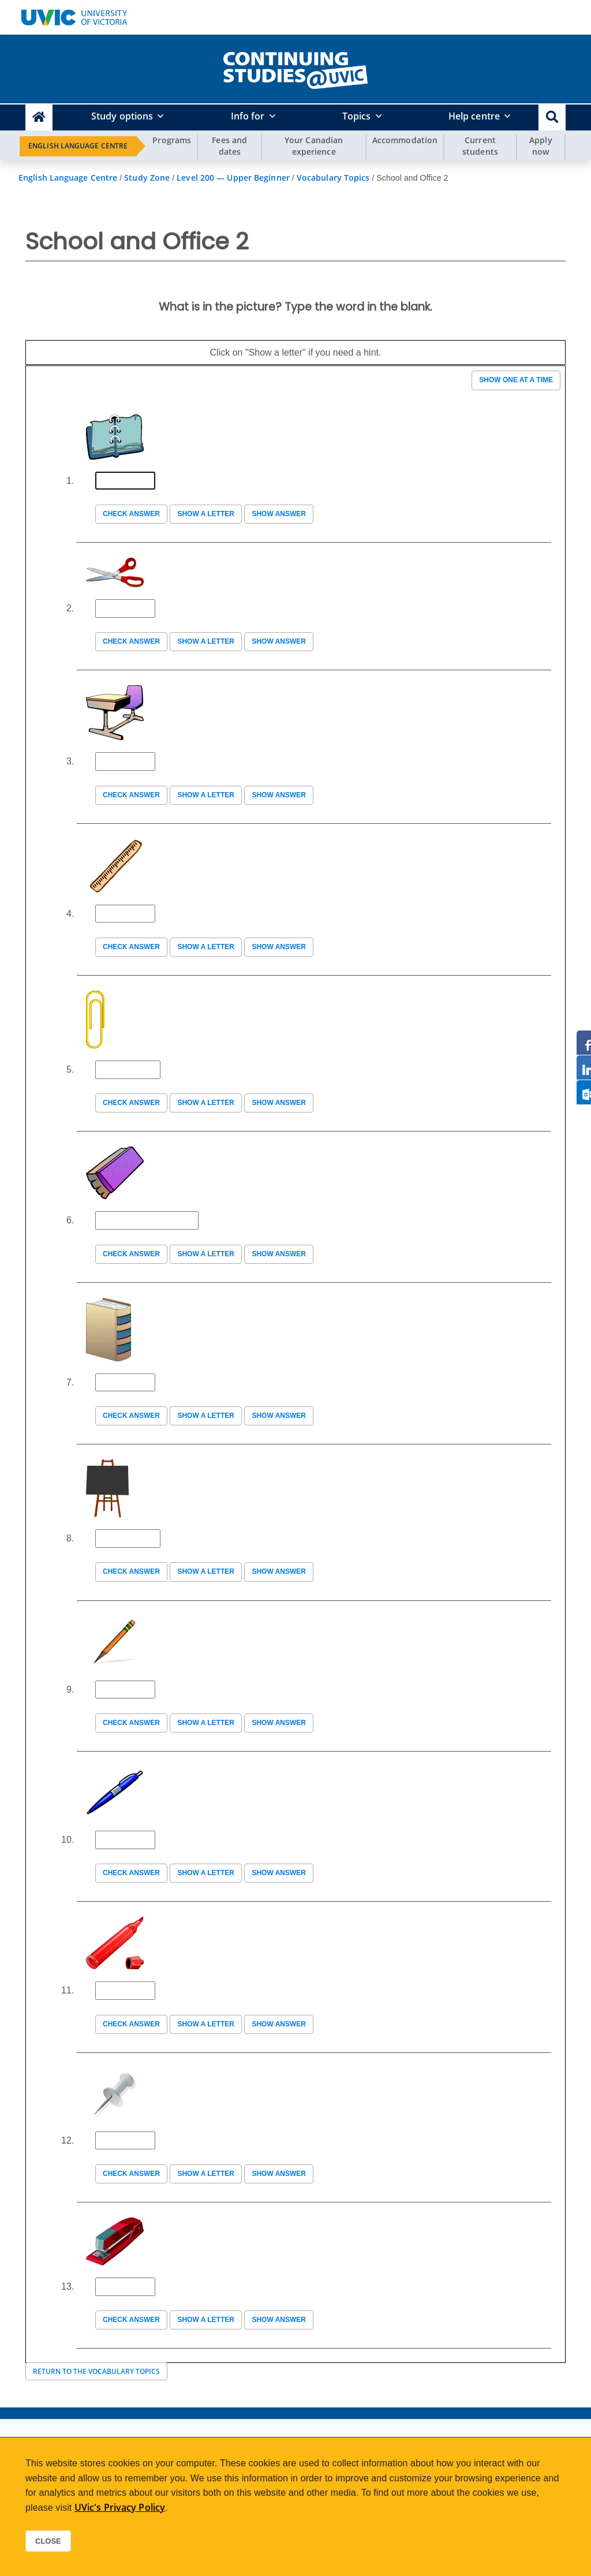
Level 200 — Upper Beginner (233, 177)
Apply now (540, 146)
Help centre (474, 116)
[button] (552, 117)
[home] (295, 68)
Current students (480, 146)
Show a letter (205, 514)
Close (48, 2541)
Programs (171, 140)
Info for (248, 116)
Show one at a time (516, 380)
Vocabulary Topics (333, 177)
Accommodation (404, 140)
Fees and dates (229, 146)
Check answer (131, 514)
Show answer (279, 514)
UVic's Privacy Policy (119, 2507)
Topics (356, 116)
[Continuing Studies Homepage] (39, 117)
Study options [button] (122, 116)
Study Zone (147, 177)
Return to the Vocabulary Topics (96, 2371)
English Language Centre (78, 146)
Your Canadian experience (314, 146)
